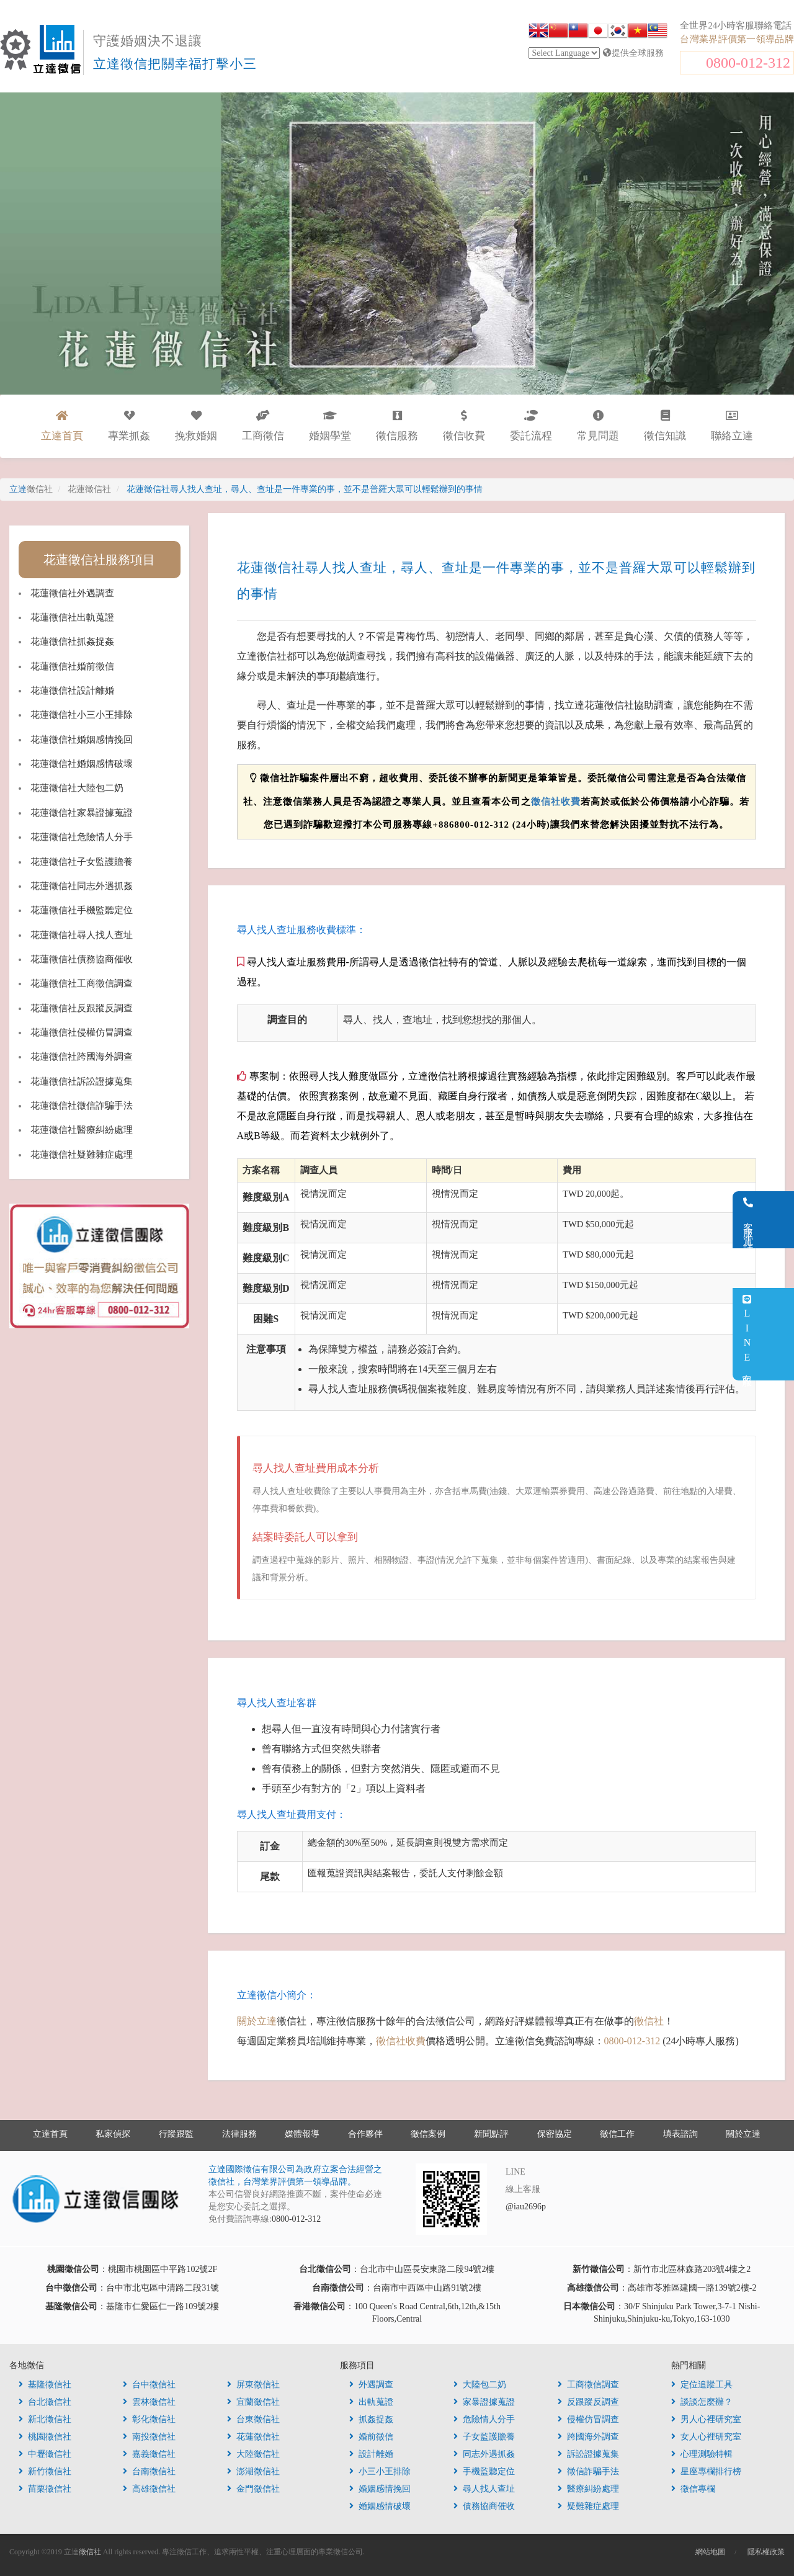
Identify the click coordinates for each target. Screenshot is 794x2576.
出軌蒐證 (371, 2402)
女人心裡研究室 (706, 2436)
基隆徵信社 (45, 2384)
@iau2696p (526, 2206)
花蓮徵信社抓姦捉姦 (72, 641)
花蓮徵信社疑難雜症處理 (81, 1155)
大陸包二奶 (479, 2384)
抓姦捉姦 (371, 2419)
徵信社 (649, 2021)
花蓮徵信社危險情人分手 (81, 837)
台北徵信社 (45, 2402)
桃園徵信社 (45, 2436)
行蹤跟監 (176, 2134)
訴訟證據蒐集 (588, 2454)
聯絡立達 (732, 426)
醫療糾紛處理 (588, 2488)
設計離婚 (371, 2454)
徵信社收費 (556, 802)
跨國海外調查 (588, 2436)
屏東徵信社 (253, 2384)
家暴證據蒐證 (484, 2402)
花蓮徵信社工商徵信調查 (81, 983)
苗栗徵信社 (45, 2488)
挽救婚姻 (196, 426)
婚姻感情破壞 (380, 2506)
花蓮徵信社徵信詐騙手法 (81, 1106)
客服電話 (779, 1219)
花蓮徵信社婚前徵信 (72, 666)
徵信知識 (665, 426)
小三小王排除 (380, 2471)
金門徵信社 (253, 2488)
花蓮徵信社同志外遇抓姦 (81, 886)
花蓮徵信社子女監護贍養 (81, 862)
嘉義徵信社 (149, 2454)
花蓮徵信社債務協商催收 (81, 959)
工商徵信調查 (588, 2384)
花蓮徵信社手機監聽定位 (81, 910)
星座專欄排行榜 (706, 2471)
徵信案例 (428, 2134)
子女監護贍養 (484, 2436)
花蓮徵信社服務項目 (99, 559)
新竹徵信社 (45, 2471)
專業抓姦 (129, 426)
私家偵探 (113, 2134)
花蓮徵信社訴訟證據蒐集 (81, 1081)
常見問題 (598, 426)
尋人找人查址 (484, 2488)
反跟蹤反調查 (588, 2402)
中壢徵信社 (45, 2454)
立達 (31, 489)
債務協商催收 (484, 2506)
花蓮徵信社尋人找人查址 (81, 935)
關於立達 (257, 2021)
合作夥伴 (365, 2134)
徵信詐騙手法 (588, 2471)
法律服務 (239, 2134)
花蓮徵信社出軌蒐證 (72, 617)
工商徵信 (263, 426)
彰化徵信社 (149, 2419)
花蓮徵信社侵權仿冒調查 (81, 1032)
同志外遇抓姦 (484, 2454)
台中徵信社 (149, 2384)
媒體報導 (302, 2134)
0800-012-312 (748, 63)
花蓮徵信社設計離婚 (72, 690)
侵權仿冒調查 (588, 2419)
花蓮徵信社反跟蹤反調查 (81, 1008)
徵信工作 (617, 2134)
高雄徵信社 (149, 2488)
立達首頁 (50, 2134)
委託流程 (531, 426)
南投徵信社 (149, 2436)
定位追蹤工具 (702, 2384)
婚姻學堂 (330, 426)
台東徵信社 (253, 2419)
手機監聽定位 (484, 2471)
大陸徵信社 (253, 2454)
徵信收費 (464, 426)
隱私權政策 (766, 2551)
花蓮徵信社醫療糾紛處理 (81, 1130)
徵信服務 (397, 426)
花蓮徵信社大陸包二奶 (76, 788)
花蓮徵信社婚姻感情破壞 (81, 764)
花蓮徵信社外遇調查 (72, 593)
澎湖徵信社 (253, 2471)
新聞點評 (491, 2134)
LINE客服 (777, 1334)
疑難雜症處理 (588, 2506)
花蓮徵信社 (253, 2436)
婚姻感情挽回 (380, 2488)
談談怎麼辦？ (702, 2402)
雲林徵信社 (149, 2402)
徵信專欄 (693, 2488)
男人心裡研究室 (706, 2419)
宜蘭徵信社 (253, 2402)
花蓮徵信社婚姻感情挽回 (81, 740)
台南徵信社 (149, 2471)
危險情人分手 (484, 2419)
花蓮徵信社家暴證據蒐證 (81, 813)
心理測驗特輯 (702, 2454)
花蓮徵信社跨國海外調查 (81, 1057)
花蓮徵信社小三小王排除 (81, 715)
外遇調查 (371, 2384)
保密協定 (554, 2134)
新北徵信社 (45, 2419)
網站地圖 (710, 2551)
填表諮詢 (680, 2134)
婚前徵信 (371, 2436)
